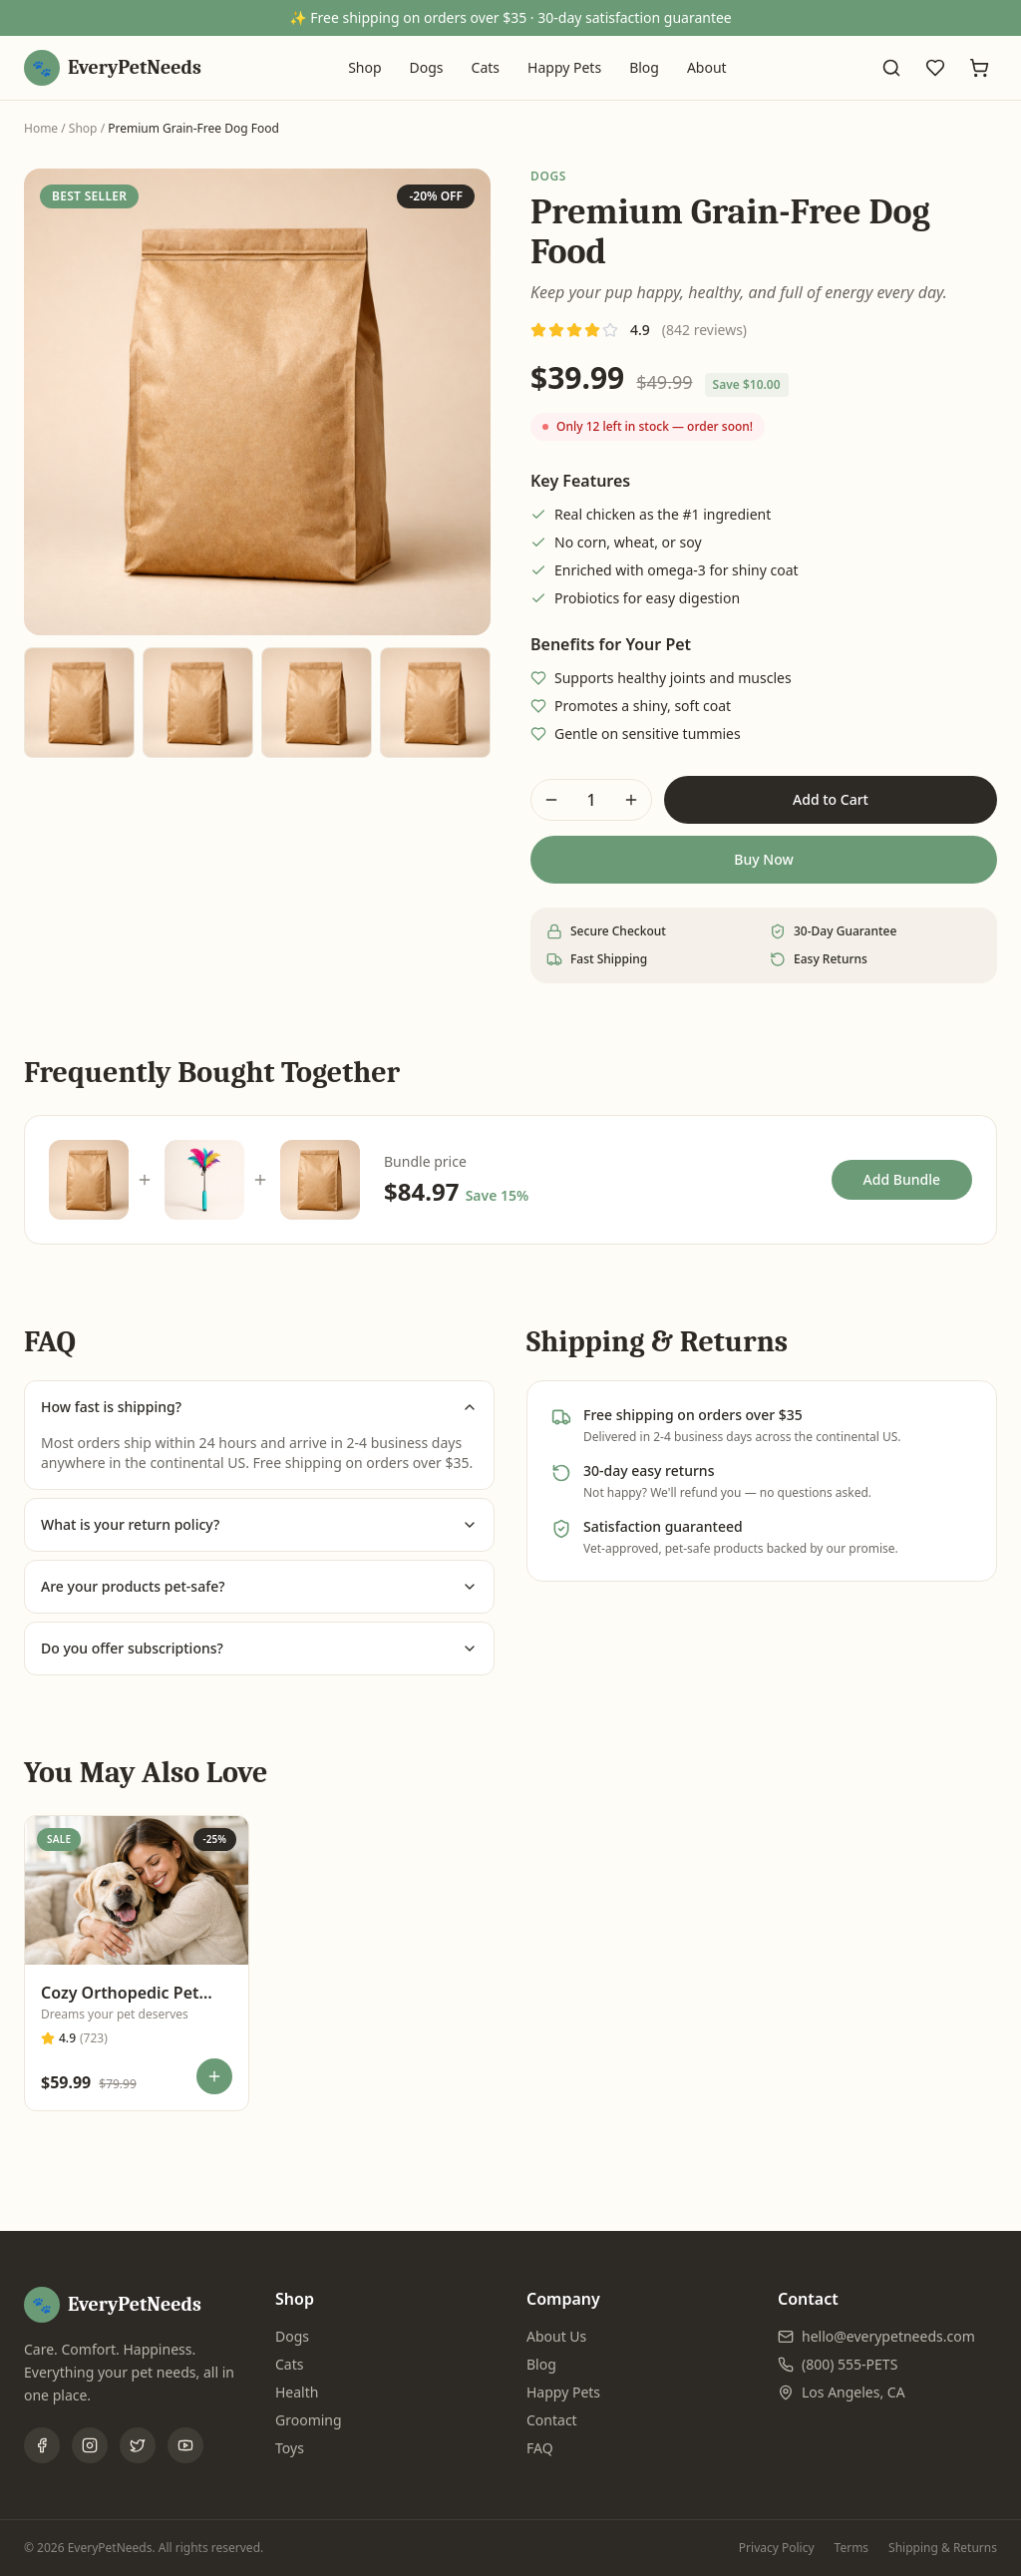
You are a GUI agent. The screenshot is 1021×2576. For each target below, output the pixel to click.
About (707, 67)
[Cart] (979, 68)
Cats (486, 67)
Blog (644, 67)
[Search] (891, 68)
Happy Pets (564, 67)
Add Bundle (901, 1179)
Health (296, 2392)
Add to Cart (830, 799)
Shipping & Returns (942, 2548)
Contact (551, 2419)
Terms (852, 2548)
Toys (289, 2447)
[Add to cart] (214, 2076)
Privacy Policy (777, 2548)
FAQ (539, 2447)
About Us (556, 2336)
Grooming (308, 2419)
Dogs (427, 67)
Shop (364, 67)
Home (41, 128)
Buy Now (763, 859)
